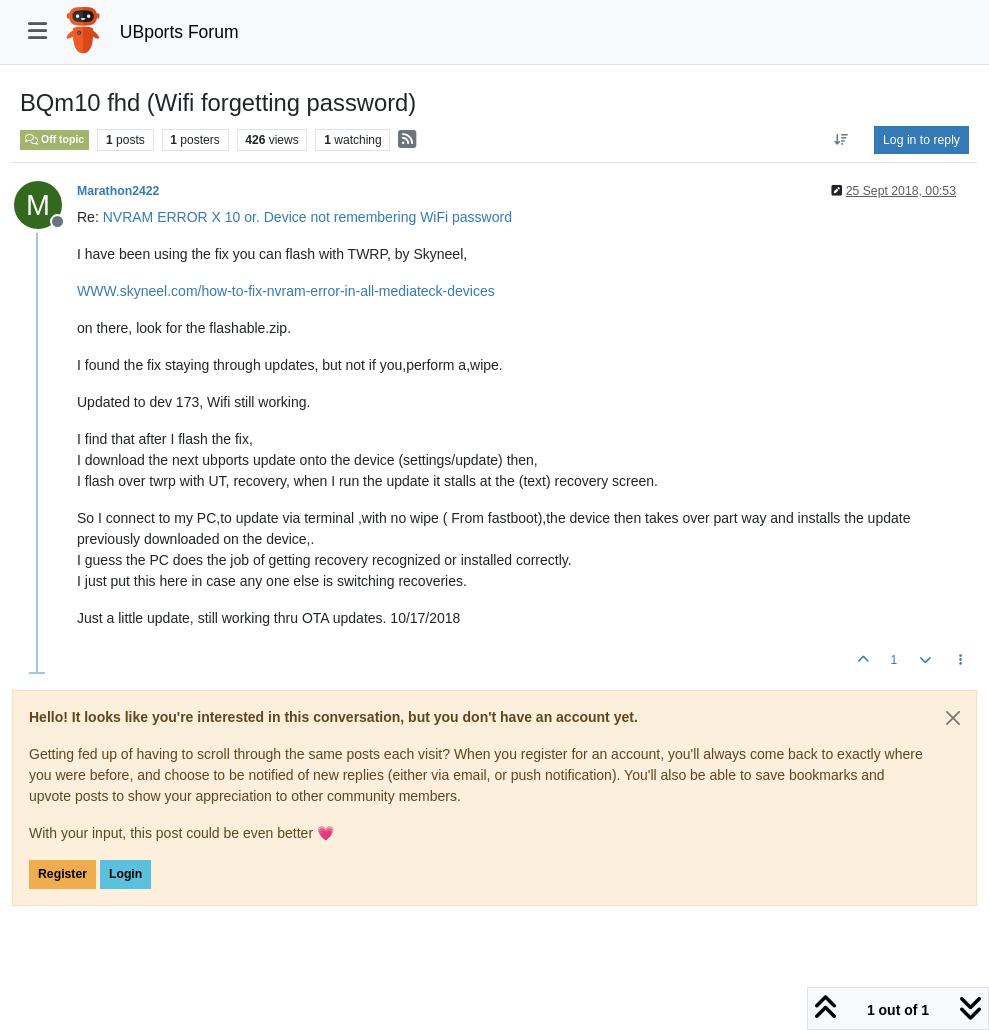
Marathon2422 (118, 191)
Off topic (54, 139)
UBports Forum (179, 32)
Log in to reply (921, 140)
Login (125, 874)
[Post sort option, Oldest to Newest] (841, 140)
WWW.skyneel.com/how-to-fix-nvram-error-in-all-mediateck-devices (286, 291)
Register (62, 874)
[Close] (953, 718)
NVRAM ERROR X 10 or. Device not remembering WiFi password (307, 217)
